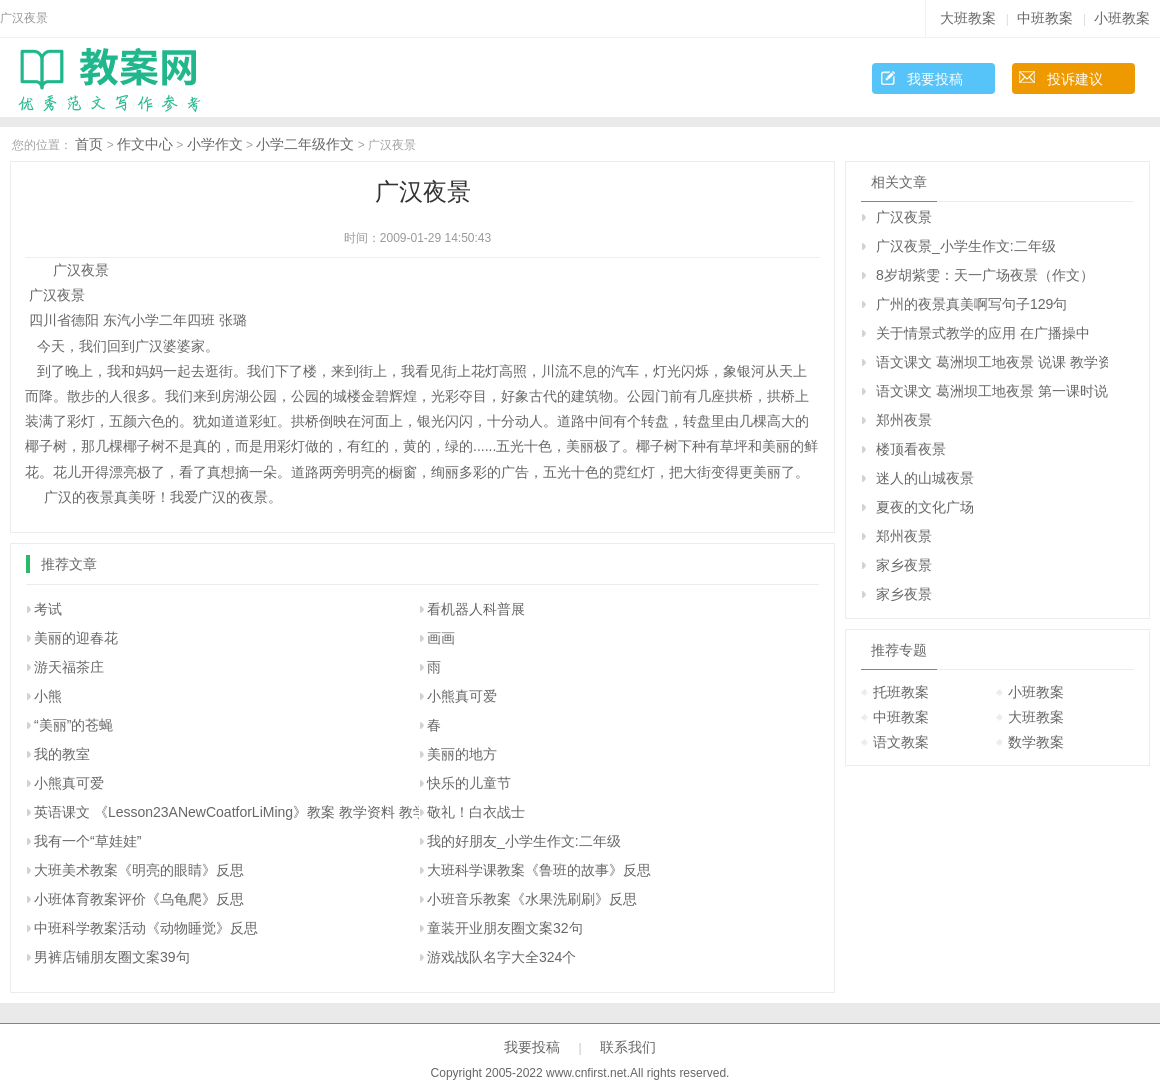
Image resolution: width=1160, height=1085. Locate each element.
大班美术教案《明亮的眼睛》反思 (139, 870)
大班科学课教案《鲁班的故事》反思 (539, 870)
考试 (48, 609)
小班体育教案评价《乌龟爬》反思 (139, 899)
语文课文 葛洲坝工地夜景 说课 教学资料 (992, 362)
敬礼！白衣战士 (476, 812)
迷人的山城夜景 (925, 478)
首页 (89, 144)
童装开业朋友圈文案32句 (505, 928)
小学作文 (215, 144)
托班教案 (901, 692)
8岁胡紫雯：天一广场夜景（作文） (985, 275)
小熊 (48, 696)
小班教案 (1122, 18)
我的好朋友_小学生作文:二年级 (524, 841)
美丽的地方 (462, 754)
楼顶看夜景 (911, 449)
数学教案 (1036, 742)
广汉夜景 (904, 217)
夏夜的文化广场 (925, 507)
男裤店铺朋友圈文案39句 (112, 957)
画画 (441, 638)
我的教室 (62, 754)
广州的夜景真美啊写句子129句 (971, 304)
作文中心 (145, 144)
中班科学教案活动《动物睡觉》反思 (146, 928)
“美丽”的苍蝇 (73, 725)
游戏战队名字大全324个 (501, 957)
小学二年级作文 (305, 144)
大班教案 (968, 18)
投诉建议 (1075, 79)
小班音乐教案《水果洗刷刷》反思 (532, 899)
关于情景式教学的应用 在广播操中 (983, 333)
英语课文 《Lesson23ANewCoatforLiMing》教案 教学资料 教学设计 (244, 812)
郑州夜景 (904, 420)
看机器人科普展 (476, 609)
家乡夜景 (904, 565)
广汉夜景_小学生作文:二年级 (966, 246)
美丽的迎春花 (76, 638)
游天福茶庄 (69, 667)
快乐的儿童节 (469, 783)
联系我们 (628, 1047)
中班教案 (1045, 18)
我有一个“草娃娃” (87, 841)
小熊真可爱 (462, 696)
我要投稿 (935, 79)
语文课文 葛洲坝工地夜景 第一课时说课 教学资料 (992, 391)
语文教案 (901, 742)
